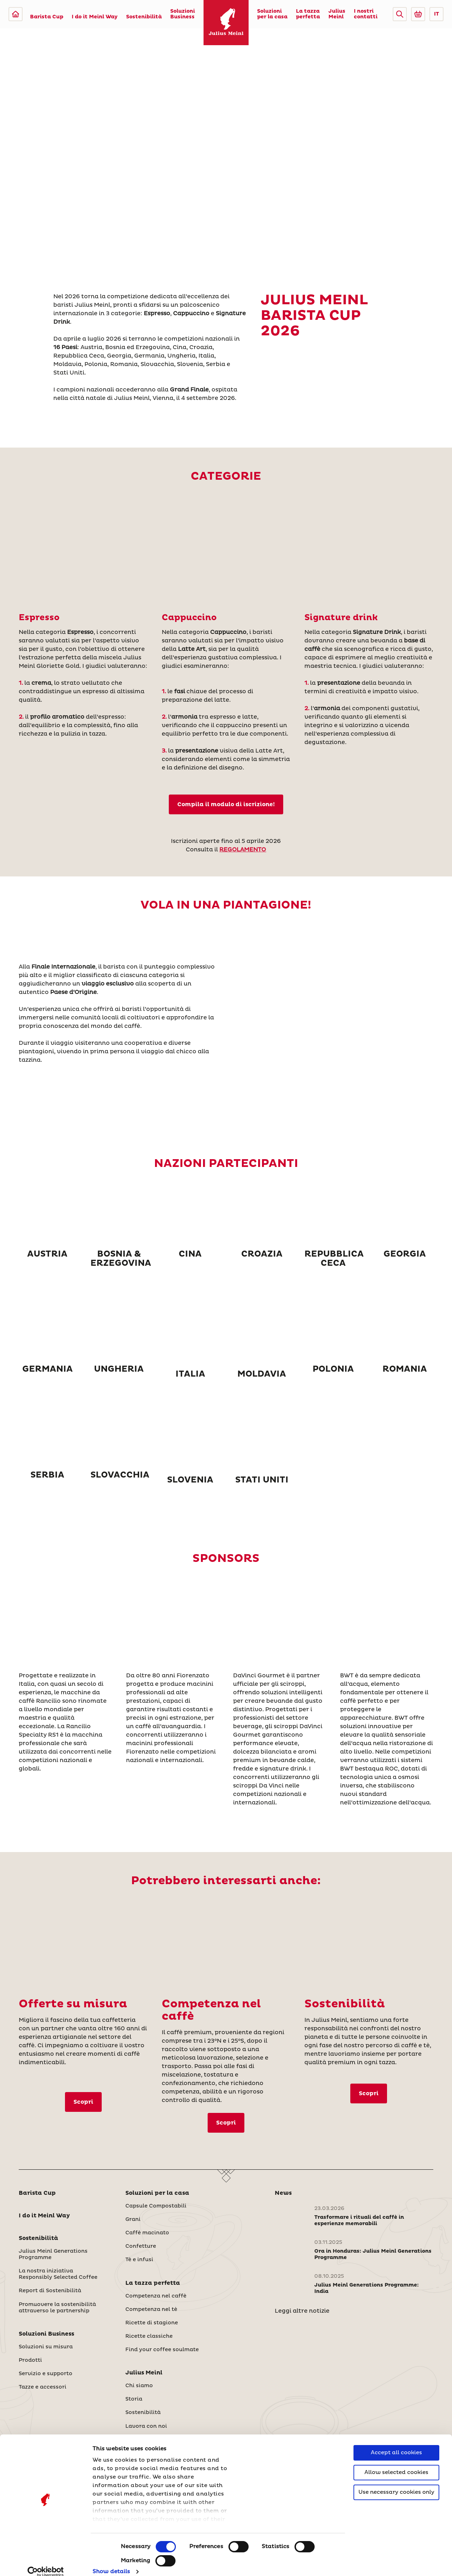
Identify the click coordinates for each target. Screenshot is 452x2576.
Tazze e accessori (42, 2387)
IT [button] (436, 14)
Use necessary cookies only (396, 2482)
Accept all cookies (396, 2443)
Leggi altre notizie (302, 2311)
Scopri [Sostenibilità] (369, 2093)
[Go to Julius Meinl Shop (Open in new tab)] (418, 14)
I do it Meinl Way (95, 17)
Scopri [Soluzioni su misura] (83, 2101)
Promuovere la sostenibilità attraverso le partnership (57, 2307)
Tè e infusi (139, 2260)
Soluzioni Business (182, 14)
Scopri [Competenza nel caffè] (226, 2122)
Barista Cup (46, 17)
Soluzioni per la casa (272, 14)
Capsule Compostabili (155, 2206)
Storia (133, 2399)
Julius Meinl (336, 14)
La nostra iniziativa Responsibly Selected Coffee (58, 2274)
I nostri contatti (365, 14)
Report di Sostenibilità (50, 2291)
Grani (133, 2219)
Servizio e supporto (45, 2374)
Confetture (140, 2246)
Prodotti (30, 2360)
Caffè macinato (147, 2233)
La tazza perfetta (308, 14)
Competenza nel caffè (155, 2296)
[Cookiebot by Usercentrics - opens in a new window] (46, 2562)
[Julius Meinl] (15, 14)
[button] (400, 14)
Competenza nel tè (151, 2309)
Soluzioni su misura (46, 2347)
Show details (111, 2562)
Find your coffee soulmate (162, 2350)
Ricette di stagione (151, 2323)
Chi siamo (139, 2386)
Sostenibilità (144, 17)
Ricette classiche (149, 2336)
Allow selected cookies (396, 2463)
